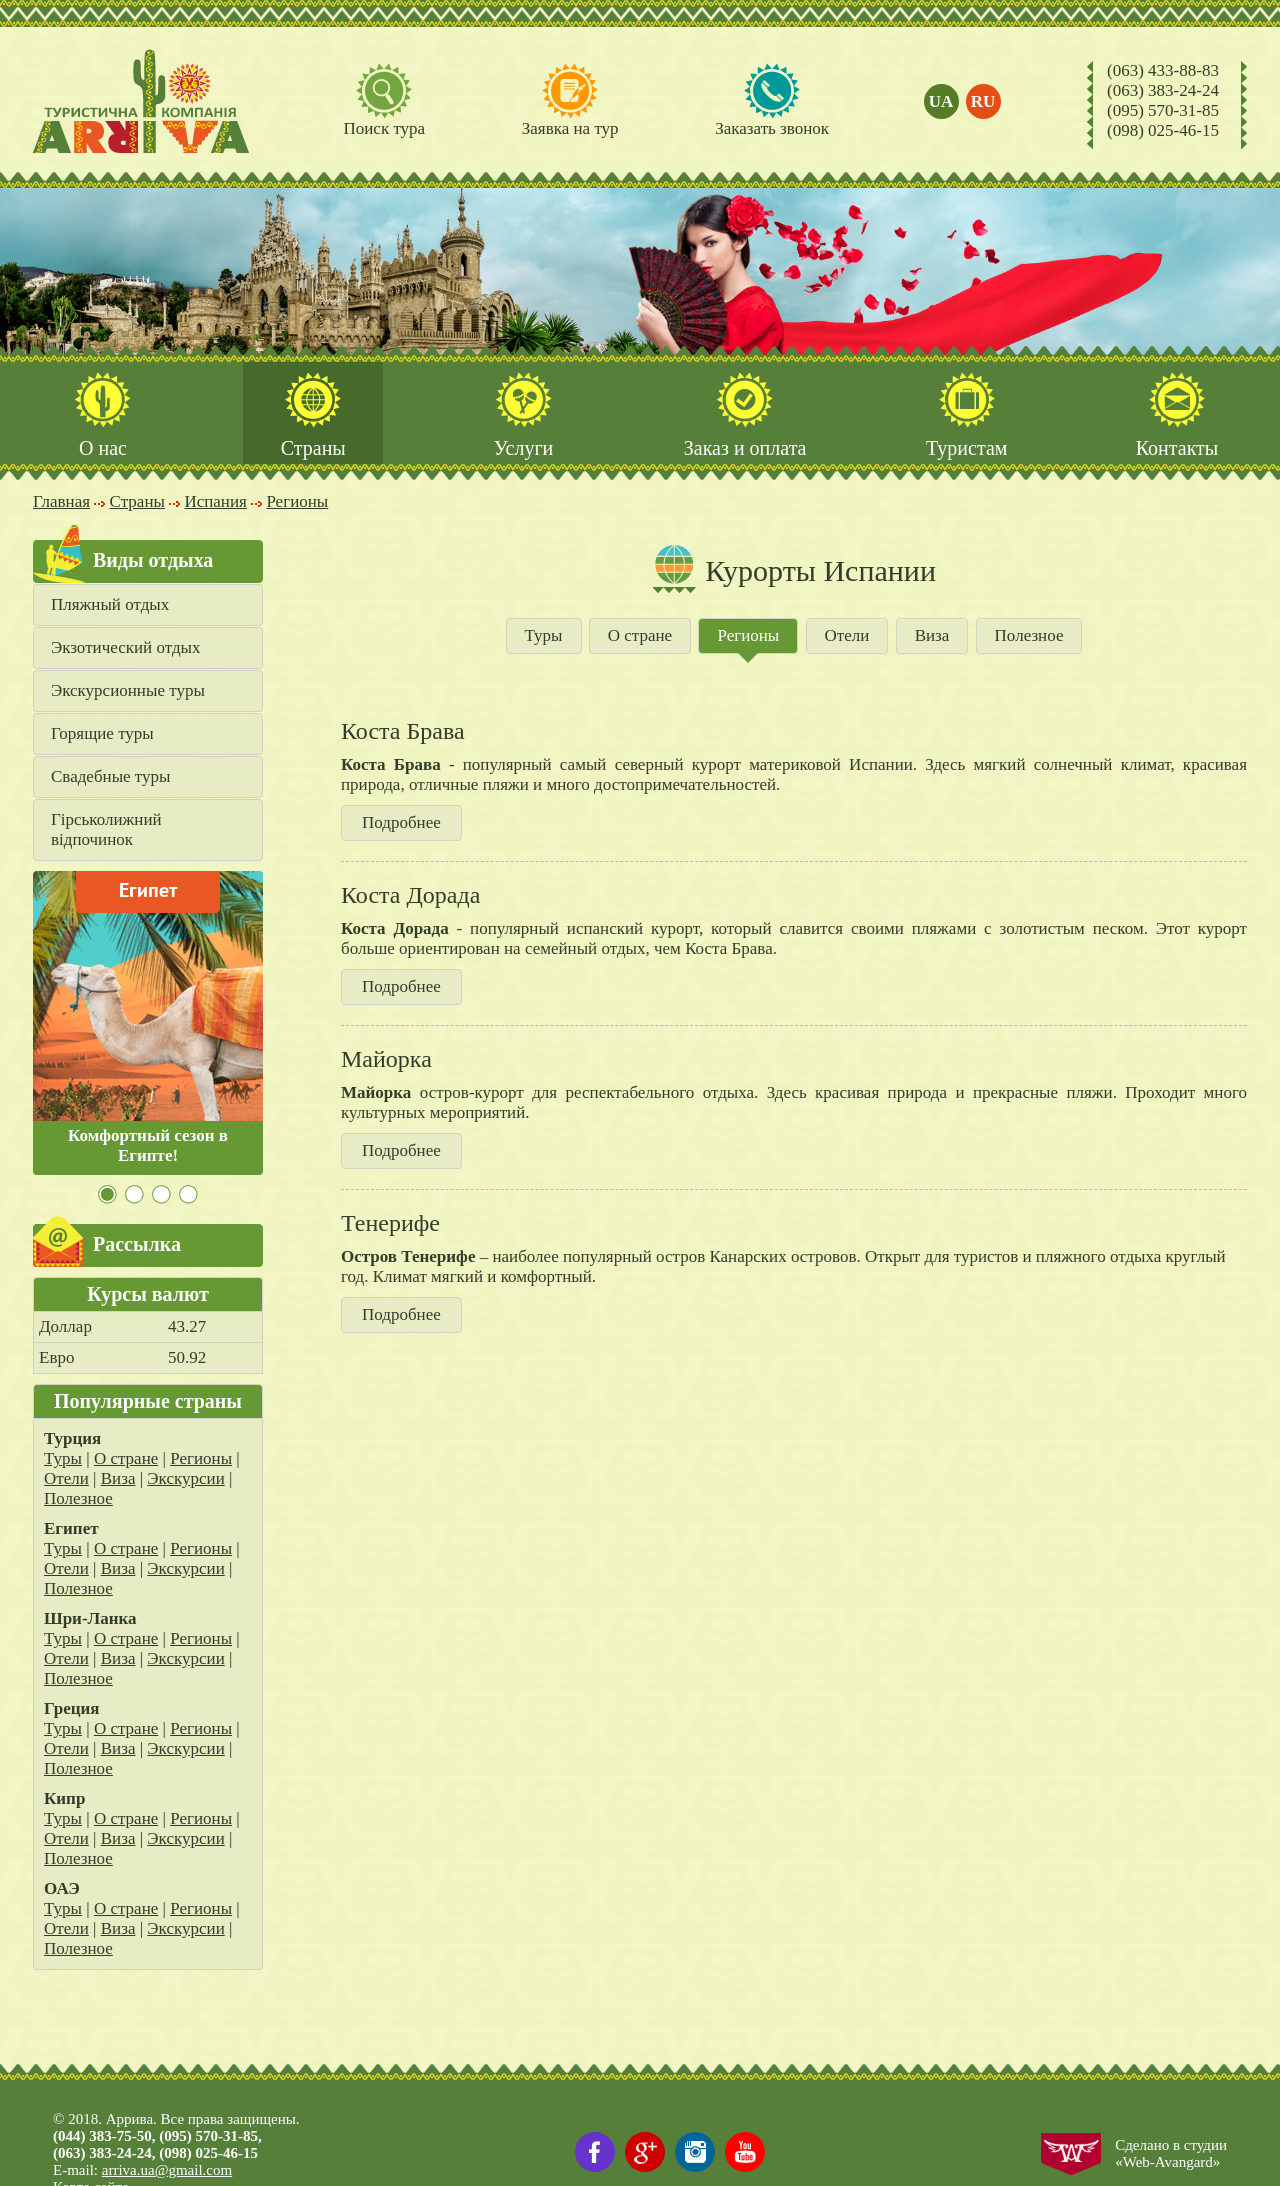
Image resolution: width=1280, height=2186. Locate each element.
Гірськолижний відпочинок (106, 829)
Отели (66, 1478)
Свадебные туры (110, 776)
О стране (126, 1458)
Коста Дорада (410, 895)
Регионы (201, 1458)
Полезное (78, 1498)
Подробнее (401, 822)
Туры (63, 1458)
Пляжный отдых (110, 604)
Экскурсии (185, 1478)
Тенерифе (390, 1223)
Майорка (386, 1059)
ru (983, 101)
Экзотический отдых (126, 647)
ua (941, 101)
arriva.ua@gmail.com (167, 2170)
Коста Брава (403, 731)
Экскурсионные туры (128, 690)
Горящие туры (102, 733)
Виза (118, 1478)
